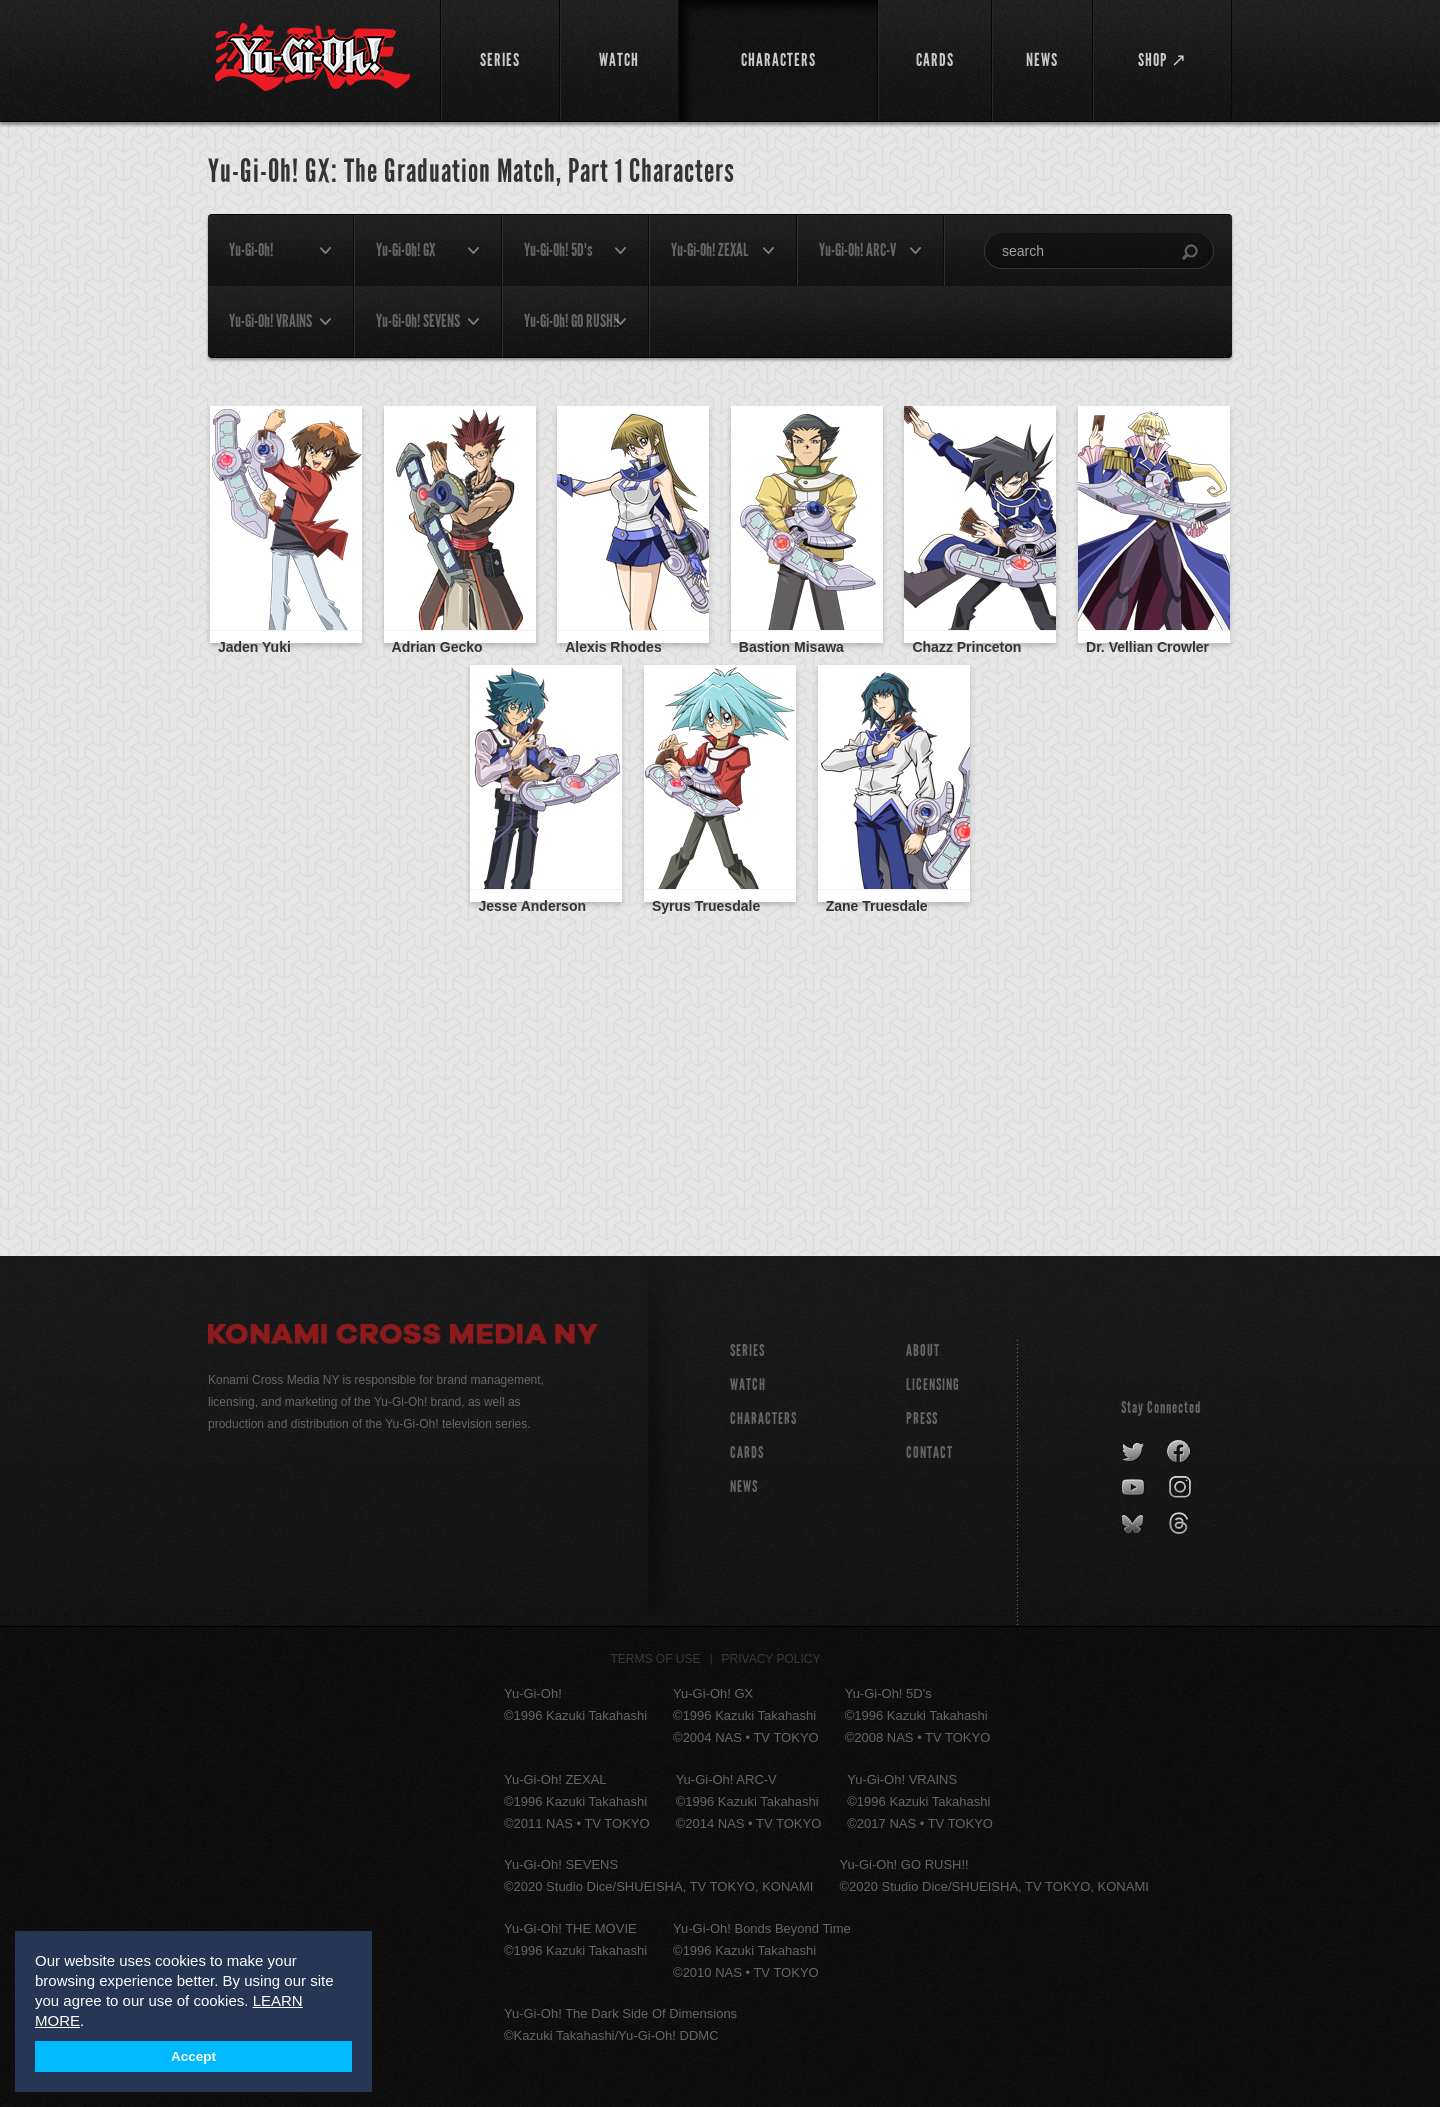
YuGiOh (312, 57)
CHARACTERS (763, 1418)
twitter (1133, 1452)
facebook (1179, 1452)
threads (1181, 1524)
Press (922, 1418)
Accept (193, 2056)
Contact (929, 1452)
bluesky (1134, 1524)
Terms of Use (656, 1659)
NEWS (744, 1486)
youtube (1134, 1488)
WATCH (748, 1384)
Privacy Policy (771, 1659)
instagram (1181, 1488)
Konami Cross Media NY (403, 1337)
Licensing (933, 1384)
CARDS (747, 1452)
